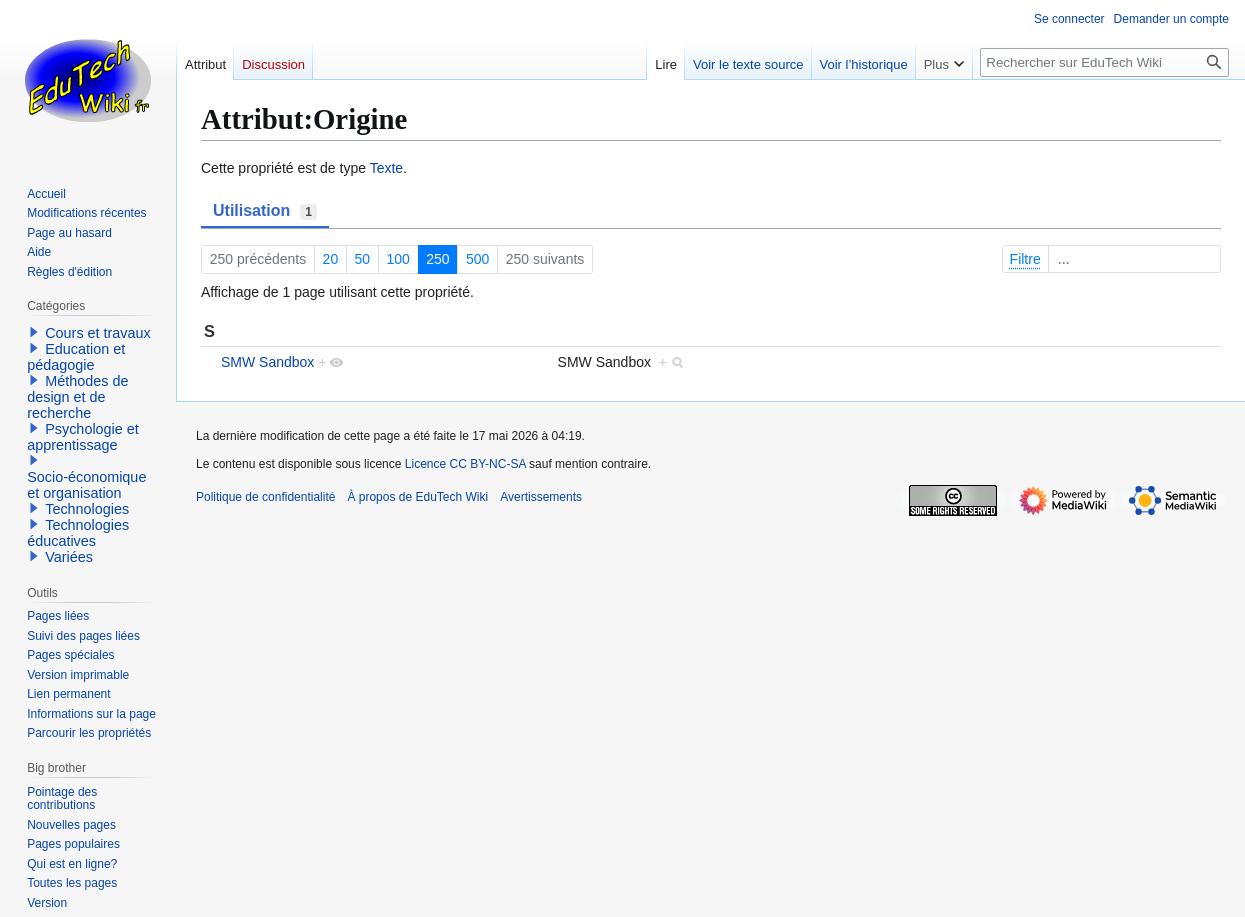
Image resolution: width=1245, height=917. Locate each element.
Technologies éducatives (78, 533)
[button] (34, 332)
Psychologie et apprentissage (83, 437)
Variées (69, 557)
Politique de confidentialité (265, 497)
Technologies (87, 509)
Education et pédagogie (76, 357)
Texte (386, 168)
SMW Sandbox (267, 362)
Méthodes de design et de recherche (77, 397)
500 (477, 259)
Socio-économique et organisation (86, 485)
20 (331, 259)
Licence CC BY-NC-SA (465, 464)
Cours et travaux (98, 333)
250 (437, 259)
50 (363, 259)
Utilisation (265, 211)
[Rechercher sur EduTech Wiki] (1104, 62)
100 (398, 259)
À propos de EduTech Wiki (417, 497)
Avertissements (541, 497)
